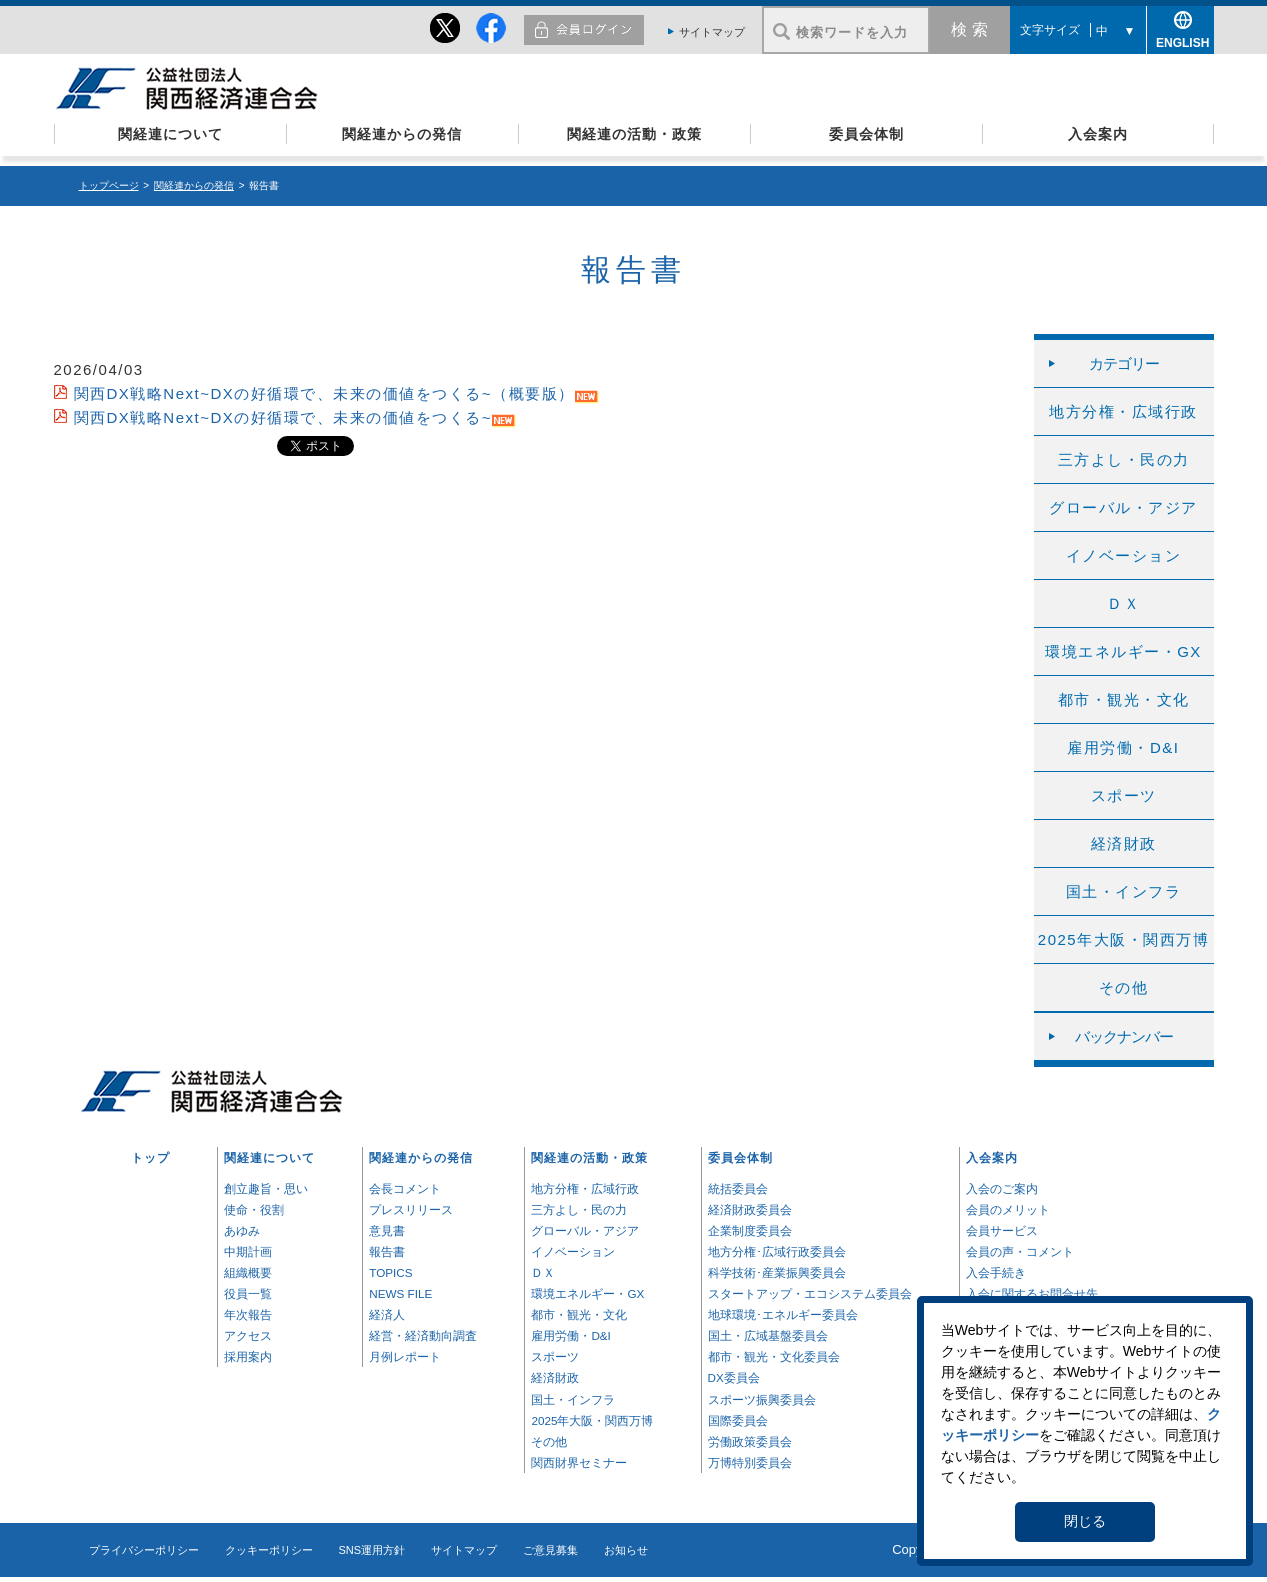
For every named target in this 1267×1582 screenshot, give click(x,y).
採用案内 (248, 1356)
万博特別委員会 (750, 1462)
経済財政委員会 (750, 1209)
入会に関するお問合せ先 (1032, 1293)
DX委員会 (734, 1377)
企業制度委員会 (750, 1230)
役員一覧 (248, 1293)
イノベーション (1124, 555)
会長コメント (405, 1188)
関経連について (170, 134)
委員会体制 (866, 134)
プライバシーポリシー (144, 1550)
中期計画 (248, 1251)
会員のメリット (1008, 1209)
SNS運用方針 (372, 1550)
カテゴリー (1124, 363)
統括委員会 (738, 1188)
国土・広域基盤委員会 (768, 1335)
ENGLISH (1180, 39)
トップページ (109, 185)
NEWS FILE (400, 1293)
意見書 (387, 1230)
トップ (150, 1157)
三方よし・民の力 (1124, 459)
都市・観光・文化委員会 (774, 1356)
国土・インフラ (1124, 891)
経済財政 (1124, 843)
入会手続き (996, 1272)
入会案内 (1098, 134)
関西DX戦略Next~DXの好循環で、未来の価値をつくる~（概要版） (324, 393)
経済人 (387, 1314)
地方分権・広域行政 (1123, 411)
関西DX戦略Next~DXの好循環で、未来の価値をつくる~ (283, 417)
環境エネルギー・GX (1123, 651)
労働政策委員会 (750, 1441)
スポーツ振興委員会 (762, 1399)
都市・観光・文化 (1124, 699)
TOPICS (390, 1272)
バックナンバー (1124, 1036)
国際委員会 (738, 1420)
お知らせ (626, 1550)
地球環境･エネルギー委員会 (783, 1314)
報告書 (387, 1251)
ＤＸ (1123, 603)
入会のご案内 (1002, 1188)
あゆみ (242, 1230)
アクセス (248, 1335)
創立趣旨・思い (266, 1188)
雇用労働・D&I (1123, 747)
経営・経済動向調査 (423, 1335)
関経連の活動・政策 (634, 134)
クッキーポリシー (269, 1550)
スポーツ (1124, 795)
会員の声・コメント (1020, 1251)
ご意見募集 (550, 1550)
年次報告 (248, 1314)
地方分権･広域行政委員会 (777, 1251)
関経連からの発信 (402, 134)
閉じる (1085, 1521)
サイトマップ (712, 32)
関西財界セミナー (579, 1462)
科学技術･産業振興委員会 (777, 1272)
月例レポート (405, 1356)
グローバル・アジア (1123, 507)
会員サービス (1002, 1230)
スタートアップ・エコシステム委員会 (810, 1293)
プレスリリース (411, 1209)
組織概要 (248, 1272)
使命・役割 (254, 1209)
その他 (1124, 987)
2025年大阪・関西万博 (1123, 939)
